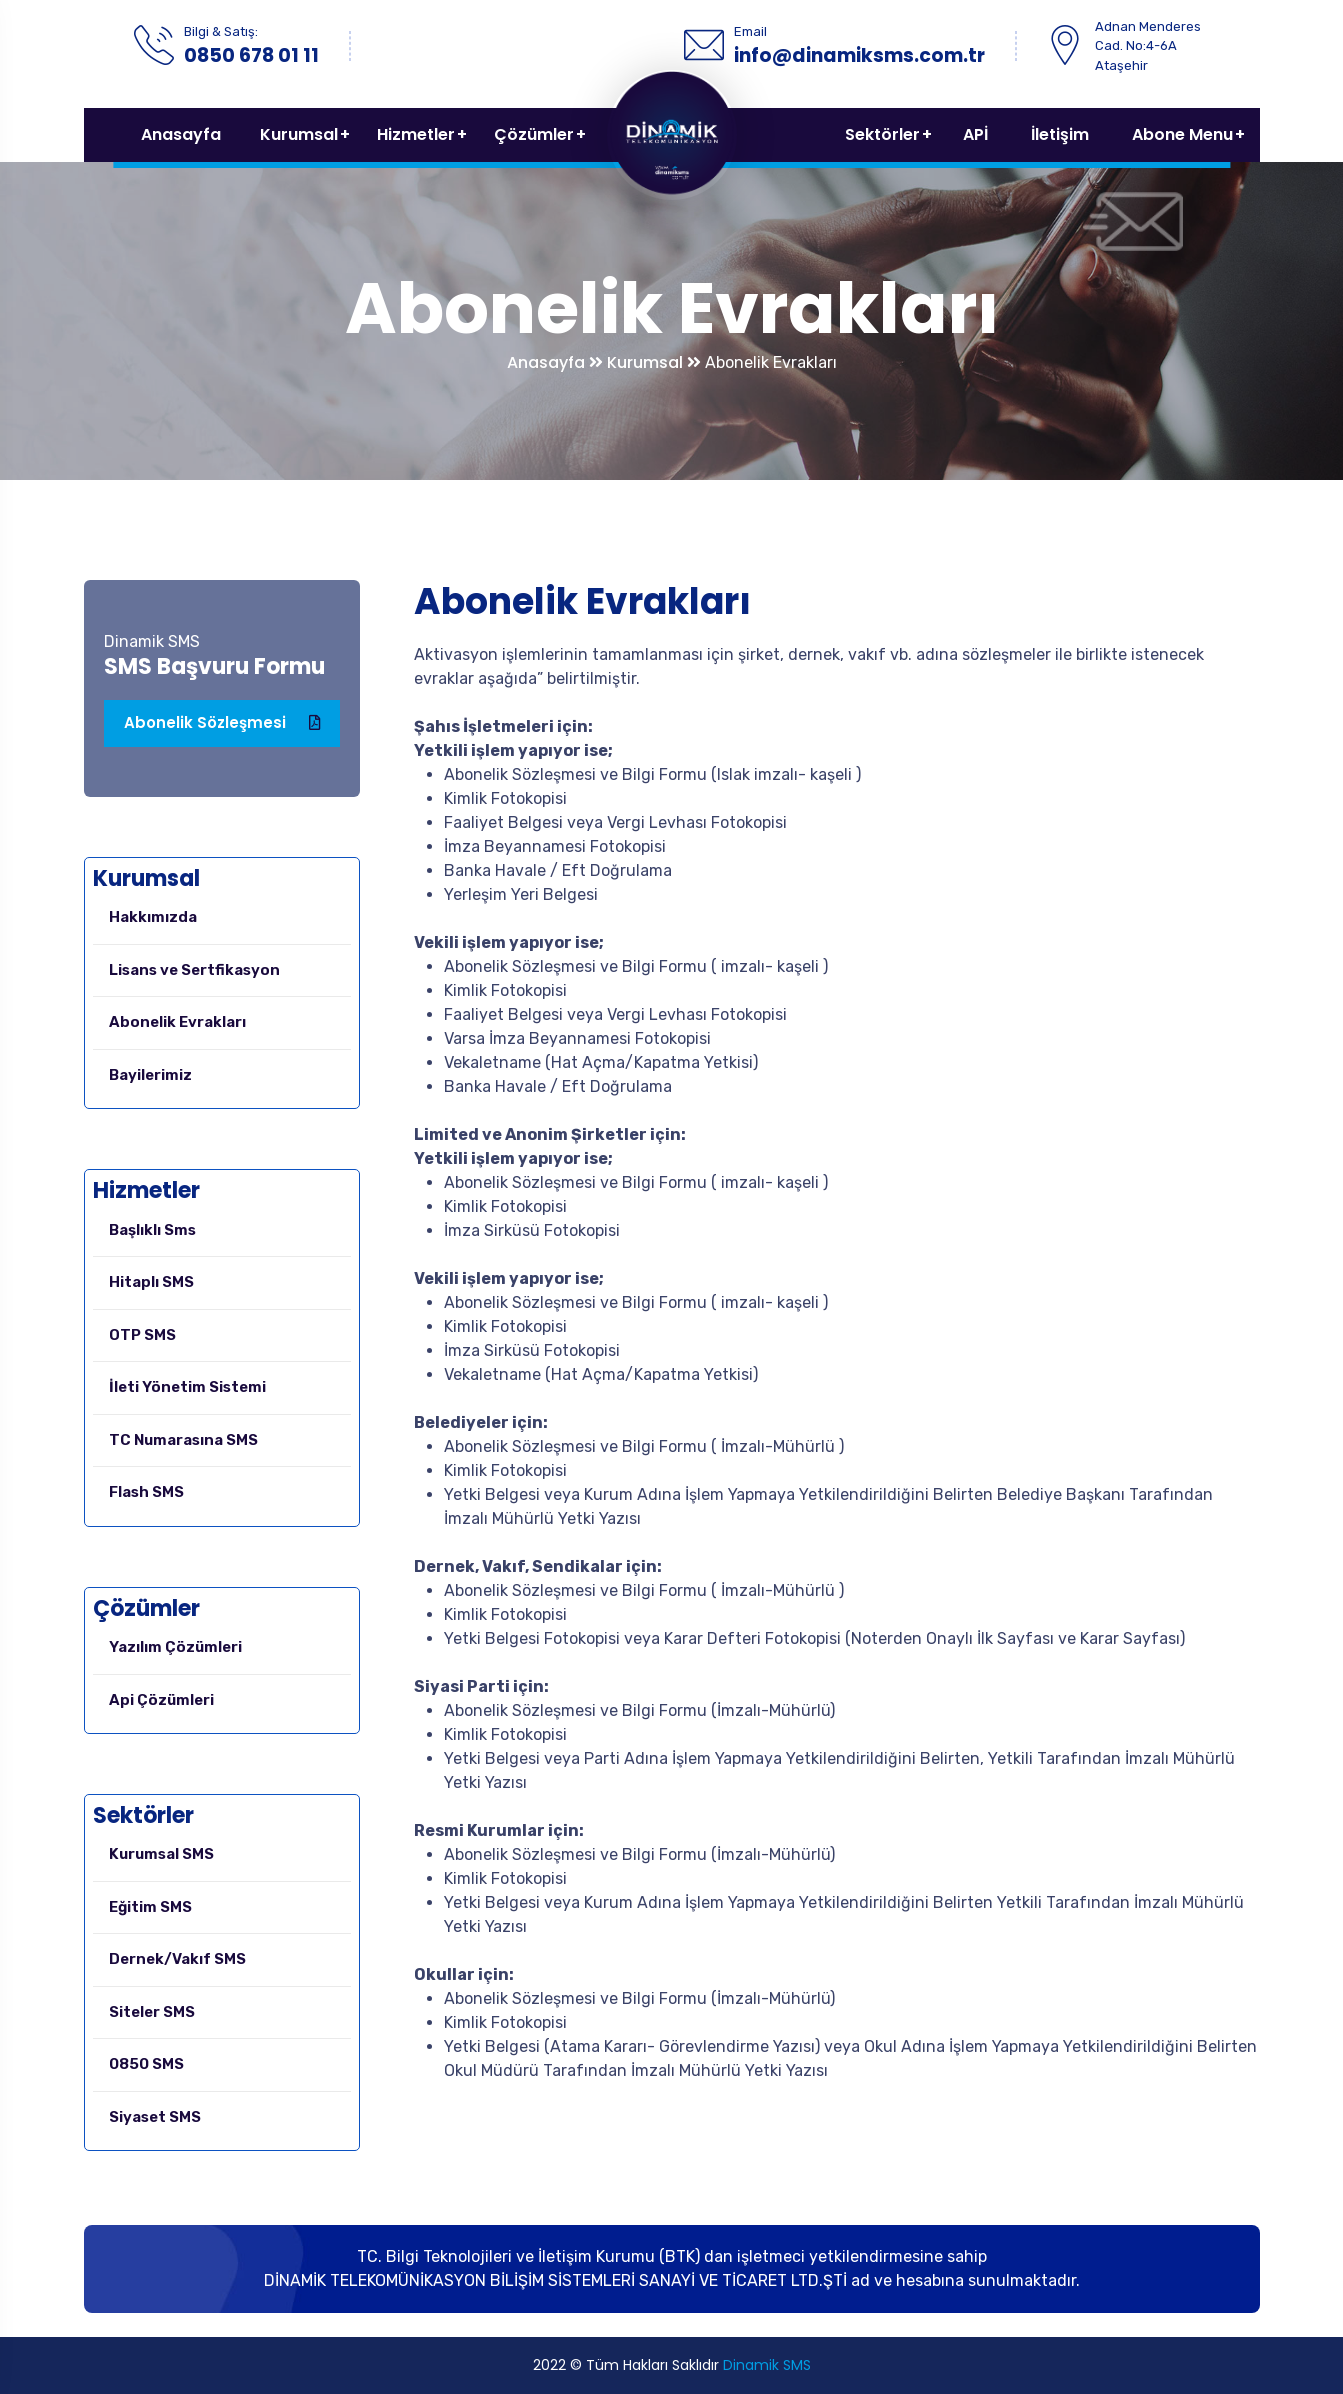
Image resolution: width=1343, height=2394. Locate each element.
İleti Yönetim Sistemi (187, 1387)
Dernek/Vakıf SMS (177, 1959)
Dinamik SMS (767, 2365)
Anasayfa (181, 134)
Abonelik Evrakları (177, 1022)
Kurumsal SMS (161, 1854)
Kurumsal (299, 134)
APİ (975, 134)
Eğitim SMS (150, 1907)
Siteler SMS (152, 2012)
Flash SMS (146, 1492)
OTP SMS (142, 1335)
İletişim (1060, 134)
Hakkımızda (153, 917)
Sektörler (882, 134)
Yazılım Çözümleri (175, 1647)
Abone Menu (1182, 134)
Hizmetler (416, 134)
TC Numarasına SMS (183, 1440)
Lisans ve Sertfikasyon (194, 970)
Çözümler (534, 134)
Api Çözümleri (161, 1700)
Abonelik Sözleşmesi (222, 723)
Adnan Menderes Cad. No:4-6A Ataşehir (1148, 46)
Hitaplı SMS (151, 1282)
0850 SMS (146, 2064)
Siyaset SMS (155, 2117)
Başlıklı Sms (152, 1230)
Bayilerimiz (150, 1075)
